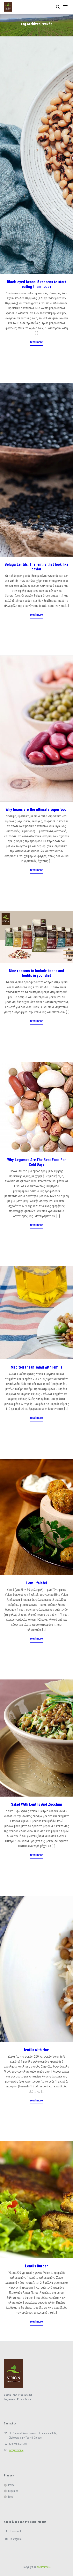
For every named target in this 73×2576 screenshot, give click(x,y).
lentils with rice (36, 2049)
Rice (10, 2496)
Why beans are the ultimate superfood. (36, 809)
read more (36, 342)
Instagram (16, 2539)
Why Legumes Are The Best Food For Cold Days (36, 1162)
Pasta (11, 2485)
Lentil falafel (36, 1583)
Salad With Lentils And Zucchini (36, 1804)
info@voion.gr (16, 2450)
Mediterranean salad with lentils (36, 1367)
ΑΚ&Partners (44, 2567)
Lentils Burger (36, 2266)
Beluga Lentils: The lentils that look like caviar (37, 566)
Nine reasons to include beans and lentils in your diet (36, 973)
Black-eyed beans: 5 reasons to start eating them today (36, 284)
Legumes (13, 2490)
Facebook (16, 2531)
